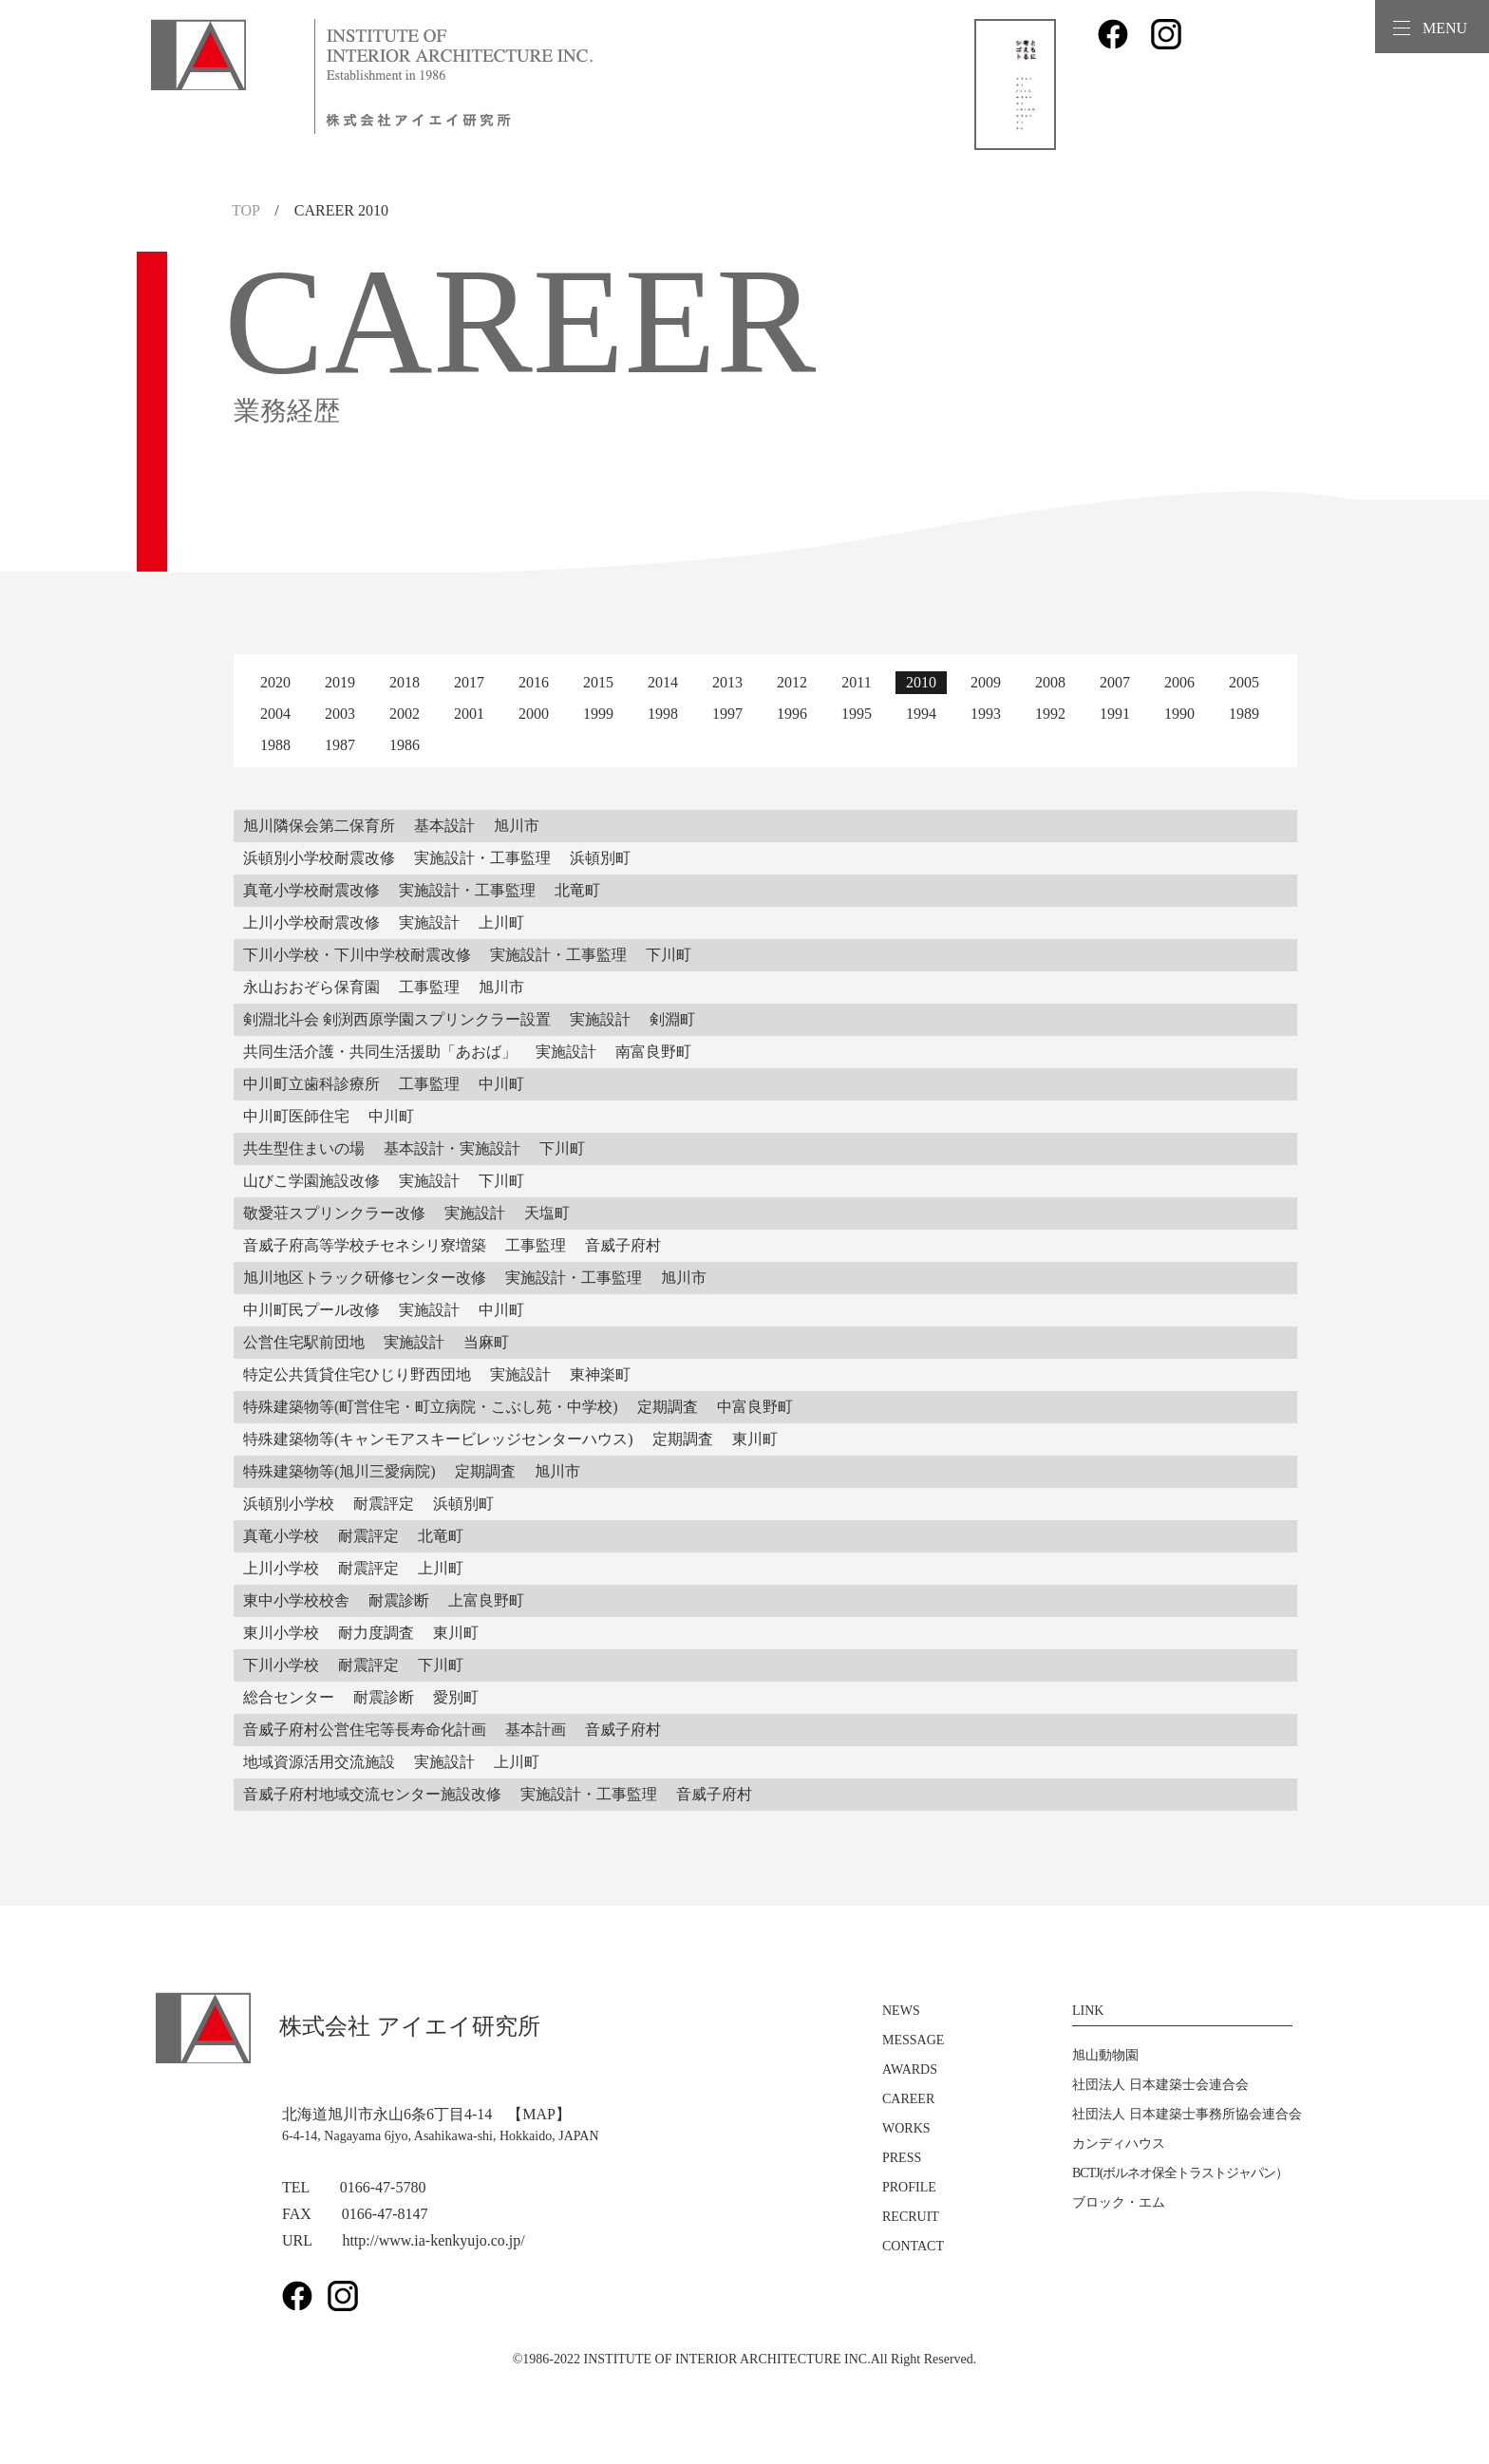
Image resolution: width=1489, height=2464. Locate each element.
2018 (404, 682)
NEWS (901, 2010)
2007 (1115, 682)
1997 (727, 713)
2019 (340, 682)
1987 (340, 745)
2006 (1179, 682)
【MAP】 (539, 2114)
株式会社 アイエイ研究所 (348, 2026)
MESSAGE (913, 2040)
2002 (404, 713)
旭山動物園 (1105, 2055)
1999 (598, 713)
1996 (792, 713)
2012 (792, 682)
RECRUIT (910, 2217)
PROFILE (909, 2187)
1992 (1050, 713)
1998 (663, 713)
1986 (404, 745)
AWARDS (909, 2069)
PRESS (901, 2158)
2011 (856, 682)
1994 (921, 713)
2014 (663, 682)
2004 (275, 713)
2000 (533, 713)
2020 (275, 682)
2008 (1050, 682)
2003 (340, 713)
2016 (533, 682)
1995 (856, 713)
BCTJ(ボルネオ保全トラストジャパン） (1180, 2173)
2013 (727, 682)
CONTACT (913, 2246)
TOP (245, 210)
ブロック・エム (1118, 2202)
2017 (469, 682)
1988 (275, 745)
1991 (1115, 713)
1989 (1244, 713)
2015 (598, 682)
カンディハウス (1118, 2143)
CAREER (908, 2099)
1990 (1179, 713)
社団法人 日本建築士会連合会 (1160, 2085)
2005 (1244, 682)
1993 (986, 713)
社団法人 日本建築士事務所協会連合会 (1187, 2114)
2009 (986, 682)
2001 (469, 713)
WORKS (906, 2128)
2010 (921, 682)
